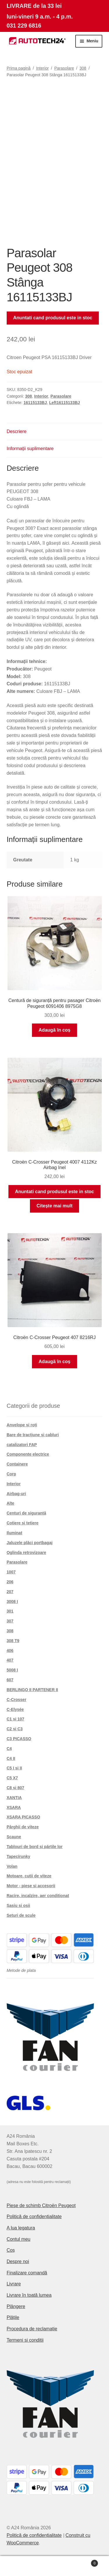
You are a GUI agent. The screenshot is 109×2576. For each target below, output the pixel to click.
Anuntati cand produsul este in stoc (52, 317)
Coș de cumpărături (85, 2562)
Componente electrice (28, 1454)
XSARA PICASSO (23, 1817)
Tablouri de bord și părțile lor (35, 1846)
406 (10, 1650)
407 (10, 1660)
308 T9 (13, 1640)
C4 (9, 1748)
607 (10, 1680)
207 (10, 1591)
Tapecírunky (18, 1856)
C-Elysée (15, 1709)
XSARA (14, 1807)
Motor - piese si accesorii (31, 1885)
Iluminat (14, 1532)
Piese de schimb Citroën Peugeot (41, 2205)
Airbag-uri (16, 1493)
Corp (11, 1474)
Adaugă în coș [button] (54, 1030)
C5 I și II (14, 1768)
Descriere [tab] (16, 431)
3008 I (12, 1601)
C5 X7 (12, 1778)
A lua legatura (21, 2227)
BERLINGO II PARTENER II (32, 1689)
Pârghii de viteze (23, 1827)
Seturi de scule (21, 1915)
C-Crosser (16, 1699)
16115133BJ (35, 402)
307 (10, 1621)
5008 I (12, 1670)
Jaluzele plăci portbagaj (30, 1542)
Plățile (13, 2317)
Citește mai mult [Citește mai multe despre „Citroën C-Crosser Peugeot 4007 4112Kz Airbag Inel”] (55, 1205)
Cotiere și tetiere (23, 1523)
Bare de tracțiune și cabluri (33, 1434)
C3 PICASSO (19, 1738)
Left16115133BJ (64, 402)
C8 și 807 (15, 1787)
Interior (42, 68)
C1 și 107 (15, 1719)
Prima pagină (19, 68)
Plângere (16, 2306)
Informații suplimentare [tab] (30, 448)
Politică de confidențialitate (34, 2216)
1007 (11, 1572)
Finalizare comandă (27, 2272)
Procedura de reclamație (32, 2328)
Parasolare (64, 68)
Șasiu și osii (18, 1905)
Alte (10, 1503)
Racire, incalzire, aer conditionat (38, 1895)
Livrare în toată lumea (29, 2295)
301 (10, 1611)
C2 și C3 (15, 1729)
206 (10, 1581)
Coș (11, 2250)
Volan (12, 1866)
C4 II (11, 1758)
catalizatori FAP (22, 1444)
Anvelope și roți (22, 1425)
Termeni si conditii (25, 2340)
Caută (54, 2566)
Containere (17, 1464)
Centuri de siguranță (26, 1513)
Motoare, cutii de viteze (29, 1876)
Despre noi (18, 2261)
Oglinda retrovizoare (26, 1552)
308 (82, 68)
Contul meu (19, 2239)
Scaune (14, 1836)
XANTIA (14, 1797)
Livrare (14, 2283)
